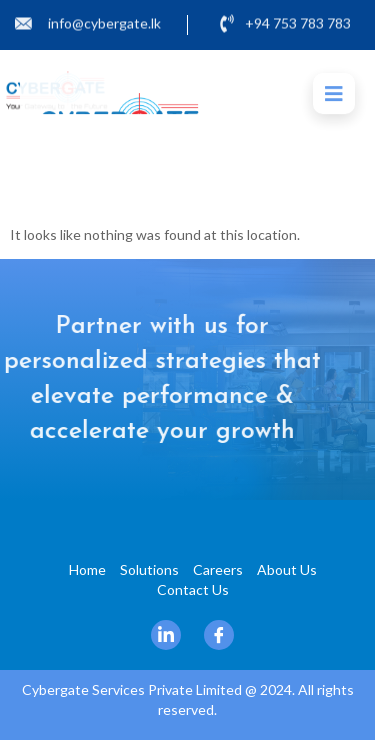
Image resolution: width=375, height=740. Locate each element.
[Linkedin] (166, 635)
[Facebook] (219, 635)
